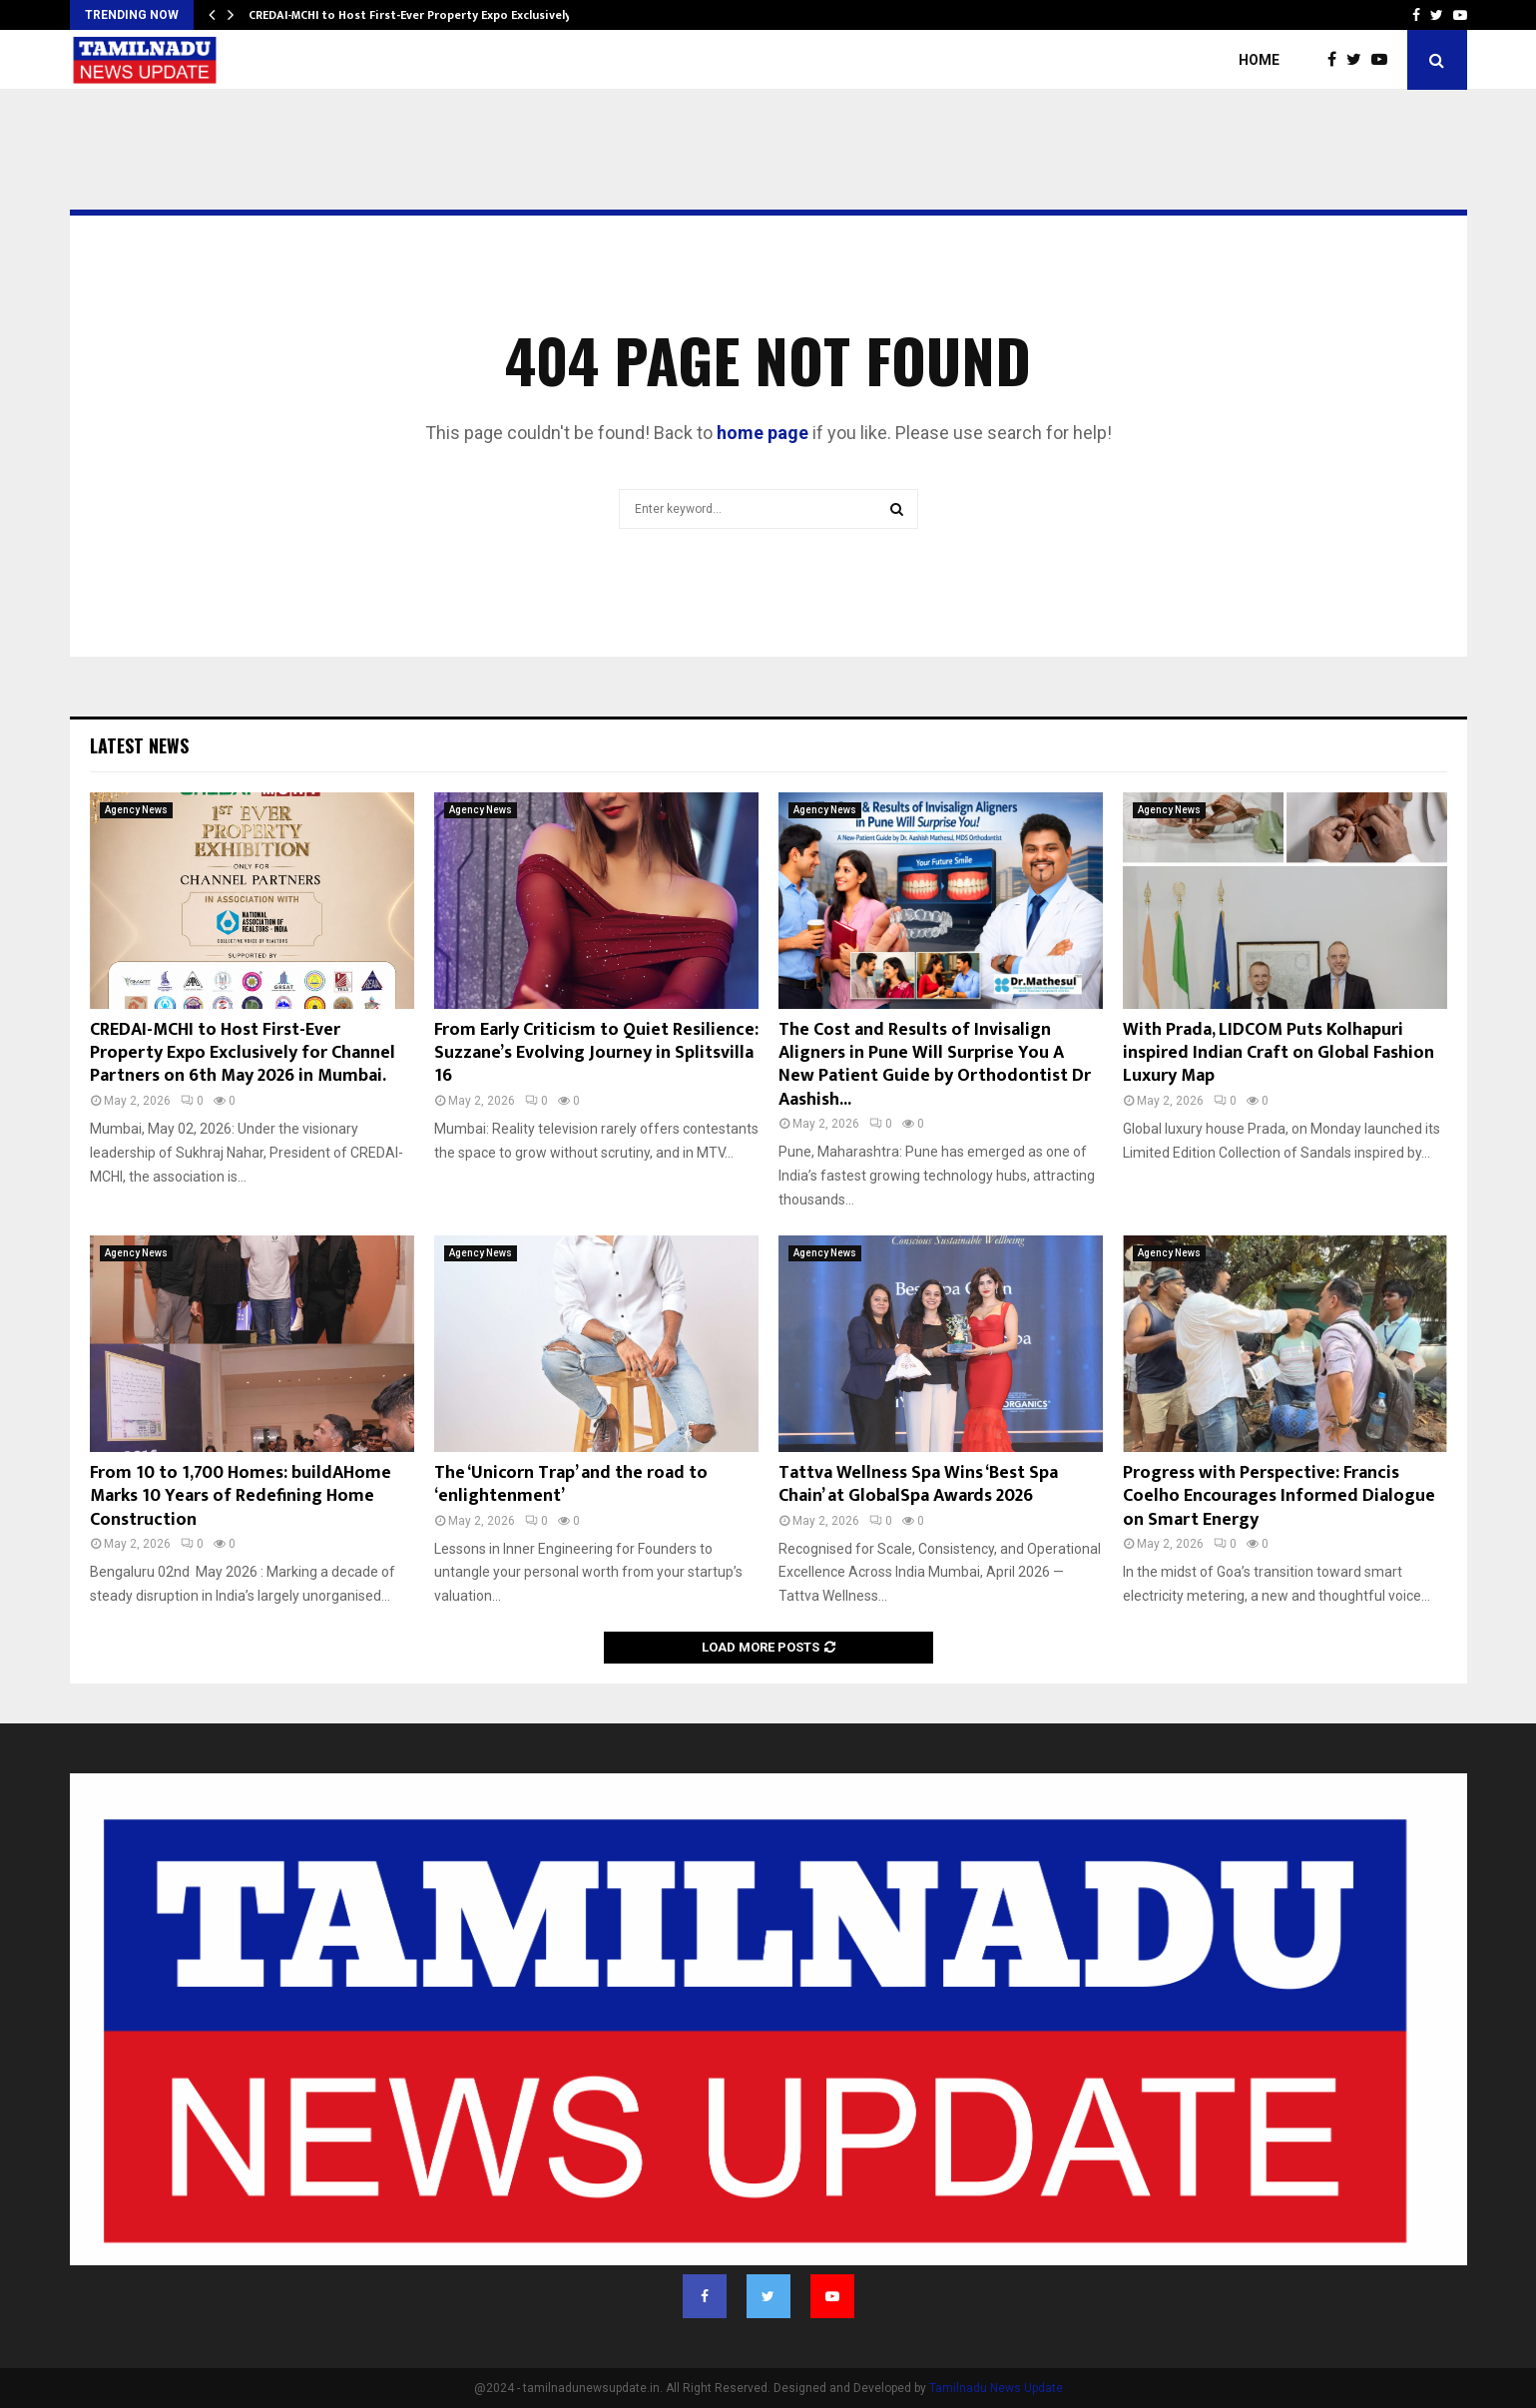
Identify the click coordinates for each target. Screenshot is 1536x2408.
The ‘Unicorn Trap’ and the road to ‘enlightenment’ (571, 1484)
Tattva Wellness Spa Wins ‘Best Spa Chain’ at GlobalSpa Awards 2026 (918, 1484)
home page (762, 432)
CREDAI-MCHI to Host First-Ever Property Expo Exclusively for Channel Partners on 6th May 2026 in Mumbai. (242, 1053)
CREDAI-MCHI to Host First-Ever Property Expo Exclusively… (415, 15)
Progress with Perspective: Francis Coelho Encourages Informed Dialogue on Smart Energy (1279, 1496)
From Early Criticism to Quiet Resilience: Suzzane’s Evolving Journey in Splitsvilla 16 (596, 1053)
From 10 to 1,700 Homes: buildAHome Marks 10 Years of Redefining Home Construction (240, 1496)
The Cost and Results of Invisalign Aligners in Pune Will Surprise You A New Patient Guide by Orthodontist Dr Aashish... (934, 1065)
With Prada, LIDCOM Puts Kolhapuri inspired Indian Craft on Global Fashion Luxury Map (1278, 1053)
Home (1259, 60)
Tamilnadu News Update (996, 2388)
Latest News (139, 745)
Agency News (136, 809)
